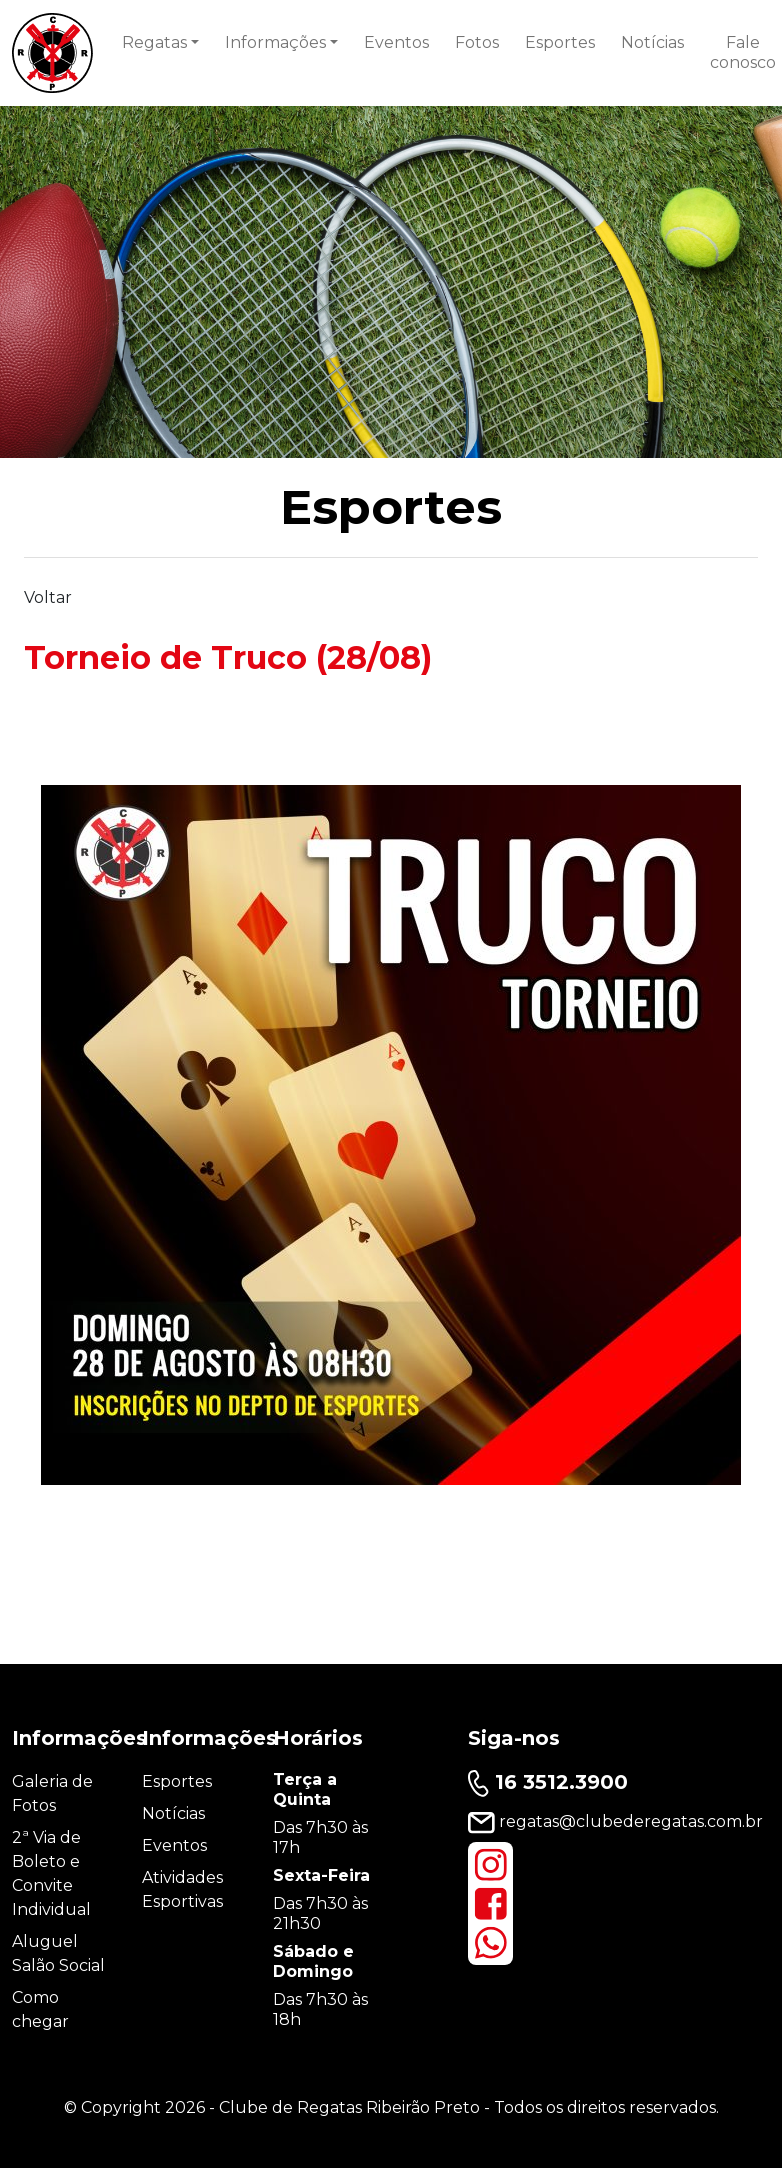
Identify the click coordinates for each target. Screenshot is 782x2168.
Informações (275, 42)
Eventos (396, 42)
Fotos (477, 42)
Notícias (652, 42)
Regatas (154, 42)
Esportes (560, 42)
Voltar (48, 597)
